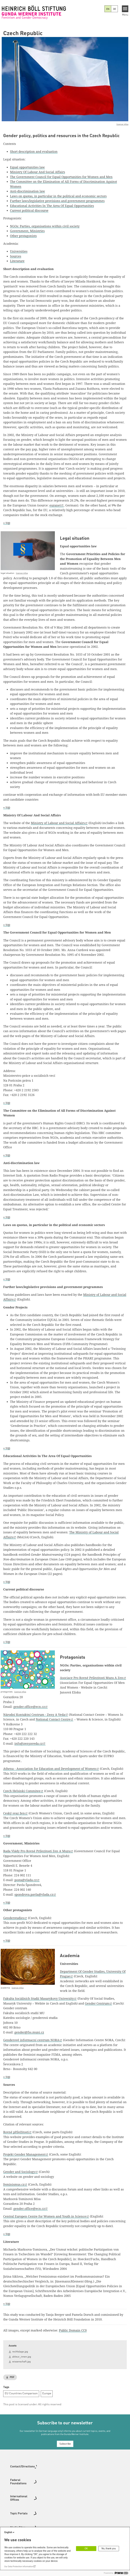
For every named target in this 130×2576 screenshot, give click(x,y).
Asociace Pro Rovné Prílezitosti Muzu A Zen (91, 1678)
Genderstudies (13, 1918)
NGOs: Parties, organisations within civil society (45, 226)
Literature (17, 261)
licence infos (122, 124)
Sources (15, 256)
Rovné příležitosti (16, 2132)
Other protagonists (23, 236)
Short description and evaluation (34, 151)
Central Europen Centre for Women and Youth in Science (44, 2216)
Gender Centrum (97, 2003)
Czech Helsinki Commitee (21, 1791)
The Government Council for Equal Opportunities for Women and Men (61, 177)
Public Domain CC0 (73, 2330)
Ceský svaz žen (14, 1813)
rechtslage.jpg (20, 2352)
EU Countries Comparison (21, 2393)
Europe (46, 2393)
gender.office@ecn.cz (29, 1707)
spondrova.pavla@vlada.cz (33, 1894)
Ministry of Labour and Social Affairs (58, 823)
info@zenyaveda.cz (28, 1743)
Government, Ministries (27, 231)
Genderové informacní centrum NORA (31, 2040)
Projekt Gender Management (24, 2154)
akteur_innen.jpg (21, 2357)
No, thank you (109, 2548)
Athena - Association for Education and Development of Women (49, 1769)
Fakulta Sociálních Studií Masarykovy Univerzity (38, 1998)
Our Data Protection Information (18, 2566)
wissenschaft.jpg (21, 2362)
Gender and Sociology (19, 2172)
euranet (55, 505)
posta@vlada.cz (25, 1880)
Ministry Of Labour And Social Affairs (37, 172)
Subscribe (65, 2444)
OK (86, 2548)
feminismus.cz (13, 2184)
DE (114, 9)
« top (6, 523)
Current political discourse (29, 210)
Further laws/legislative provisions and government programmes (57, 201)
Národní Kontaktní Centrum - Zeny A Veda (34, 1715)
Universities (18, 251)
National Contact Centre (53, 1719)
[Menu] (125, 8)
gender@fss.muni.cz (29, 2032)
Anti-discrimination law (27, 191)
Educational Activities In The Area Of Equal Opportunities (52, 206)
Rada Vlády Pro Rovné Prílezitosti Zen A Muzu (36, 1851)
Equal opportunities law (27, 167)
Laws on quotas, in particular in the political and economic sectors (58, 196)
